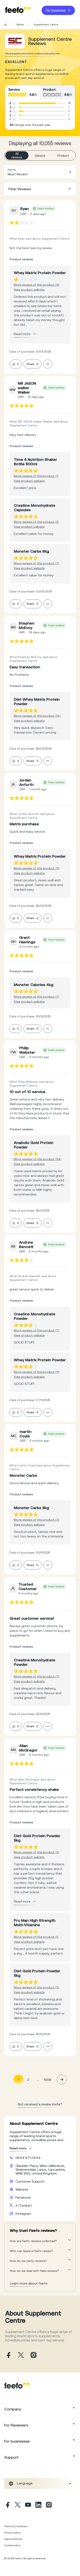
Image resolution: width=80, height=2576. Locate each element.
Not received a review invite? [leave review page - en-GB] (40, 2104)
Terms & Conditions (16, 2526)
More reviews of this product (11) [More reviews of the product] (36, 284)
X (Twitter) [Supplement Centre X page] (23, 2205)
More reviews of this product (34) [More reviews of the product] (37, 1159)
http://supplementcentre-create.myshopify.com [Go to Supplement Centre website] (32, 53)
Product (63, 155)
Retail (20, 24)
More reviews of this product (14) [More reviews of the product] (37, 715)
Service (40, 155)
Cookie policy (12, 2545)
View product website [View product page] (29, 289)
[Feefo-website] (18, 10)
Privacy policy (12, 2532)
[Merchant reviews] (15, 41)
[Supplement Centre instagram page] (33, 2355)
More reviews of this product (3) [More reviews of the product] (36, 1852)
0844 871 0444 (28, 2158)
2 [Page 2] (28, 2079)
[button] (40, 172)
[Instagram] (49, 2505)
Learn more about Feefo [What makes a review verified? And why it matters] (29, 2283)
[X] (18, 2505)
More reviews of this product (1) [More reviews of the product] (36, 476)
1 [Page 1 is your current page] (18, 2079)
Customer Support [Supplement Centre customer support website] (30, 2181)
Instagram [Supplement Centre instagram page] (23, 2213)
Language (24, 2483)
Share (33, 364)
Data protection (13, 2539)
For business (58, 10)
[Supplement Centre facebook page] (8, 2355)
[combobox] (40, 172)
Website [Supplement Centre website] (21, 2189)
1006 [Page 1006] (47, 2079)
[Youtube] (28, 2505)
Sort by (12, 169)
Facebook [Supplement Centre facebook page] (23, 2197)
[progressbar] (37, 103)
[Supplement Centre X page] (21, 2355)
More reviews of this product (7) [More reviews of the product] (36, 563)
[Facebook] (7, 2505)
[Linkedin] (38, 2505)
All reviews (16, 155)
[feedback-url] (22, 222)
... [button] (38, 2079)
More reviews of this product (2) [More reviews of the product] (36, 521)
